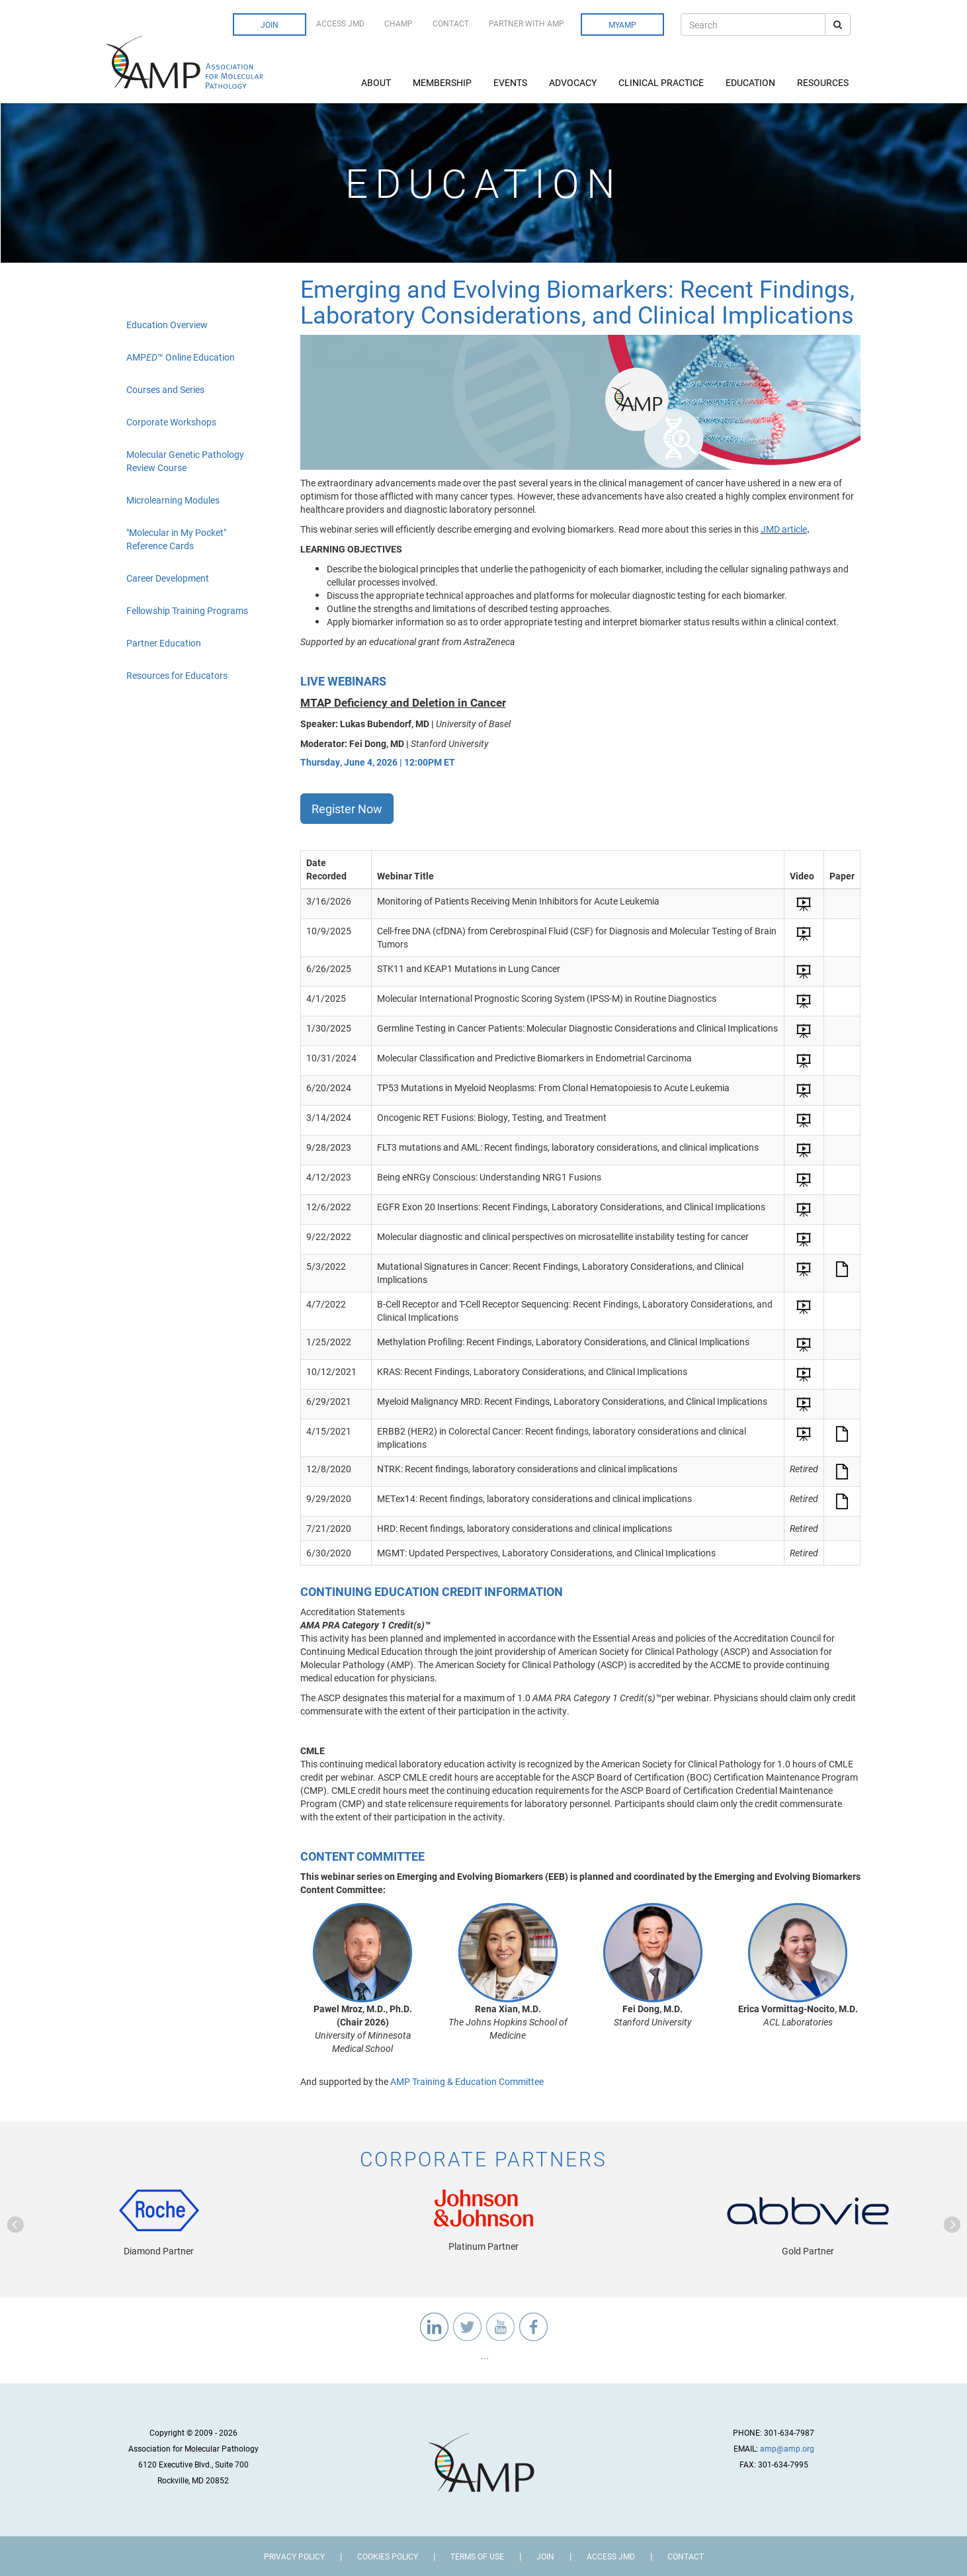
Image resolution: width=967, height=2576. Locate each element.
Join (269, 24)
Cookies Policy (387, 2556)
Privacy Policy (294, 2556)
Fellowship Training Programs (187, 610)
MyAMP (622, 24)
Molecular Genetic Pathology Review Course (185, 461)
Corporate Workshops (171, 422)
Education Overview (167, 324)
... (484, 2355)
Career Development (167, 578)
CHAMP (398, 23)
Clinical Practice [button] (662, 82)
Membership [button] (443, 82)
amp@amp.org (787, 2448)
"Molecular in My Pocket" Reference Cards (176, 539)
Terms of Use (477, 2556)
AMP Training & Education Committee (467, 2081)
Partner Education (163, 643)
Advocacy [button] (574, 82)
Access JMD (340, 23)
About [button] (377, 82)
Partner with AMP (526, 23)
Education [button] (751, 82)
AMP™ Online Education (180, 357)
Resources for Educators (177, 675)
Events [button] (511, 82)
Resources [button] (824, 82)
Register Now (347, 809)
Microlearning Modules (173, 500)
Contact (451, 23)
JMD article (784, 529)
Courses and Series (165, 389)
